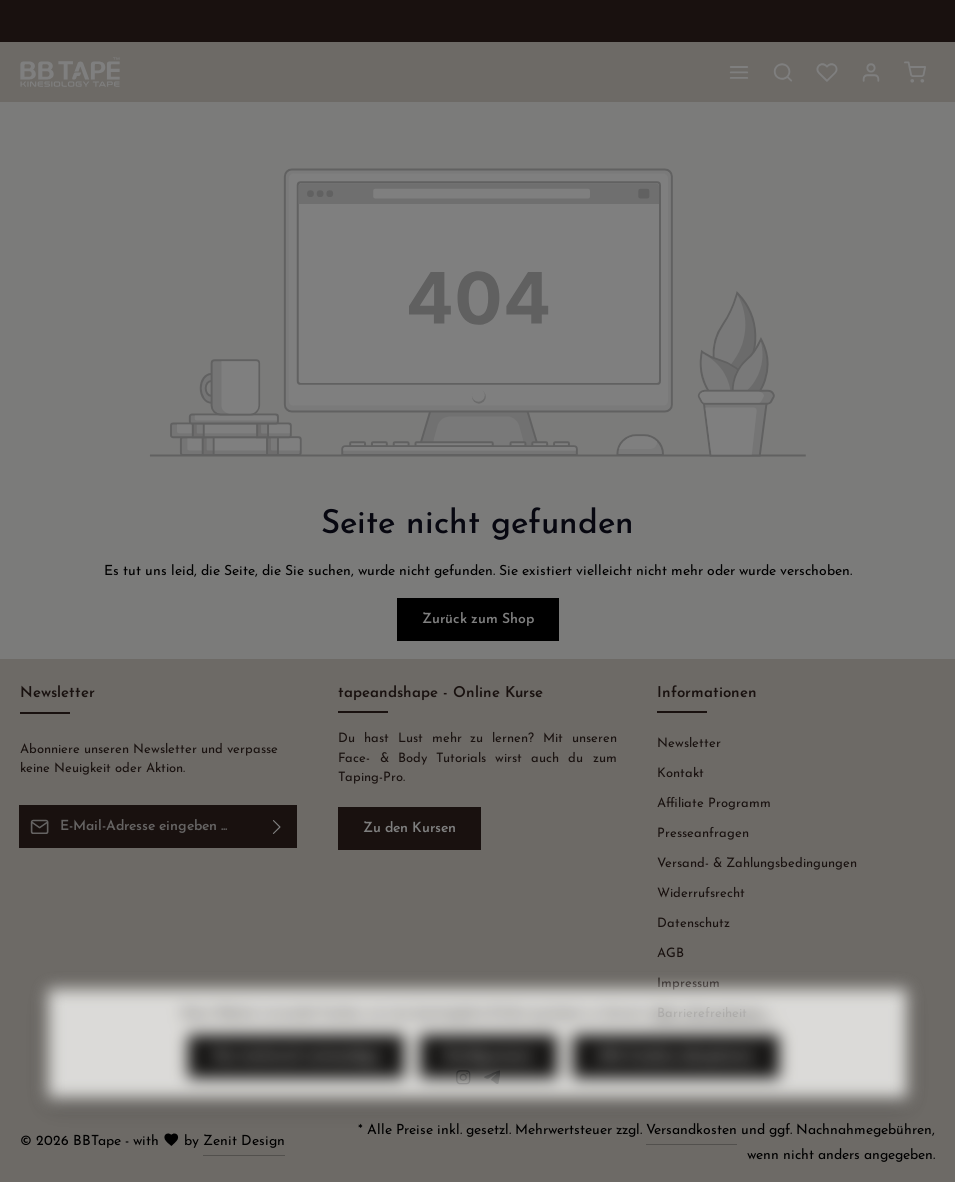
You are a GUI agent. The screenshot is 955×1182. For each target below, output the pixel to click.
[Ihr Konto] (871, 72)
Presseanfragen (703, 833)
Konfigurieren (488, 1091)
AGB (670, 953)
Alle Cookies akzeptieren (676, 1091)
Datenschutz (693, 923)
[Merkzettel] (827, 72)
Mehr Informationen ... (712, 1049)
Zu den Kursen (409, 828)
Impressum (688, 983)
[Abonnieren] (277, 825)
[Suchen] (783, 72)
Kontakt (680, 773)
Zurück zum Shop (478, 619)
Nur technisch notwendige (296, 1091)
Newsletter (689, 743)
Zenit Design (244, 1141)
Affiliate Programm (714, 803)
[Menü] (739, 72)
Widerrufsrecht (701, 893)
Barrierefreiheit (702, 1013)
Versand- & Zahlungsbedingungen (757, 863)
